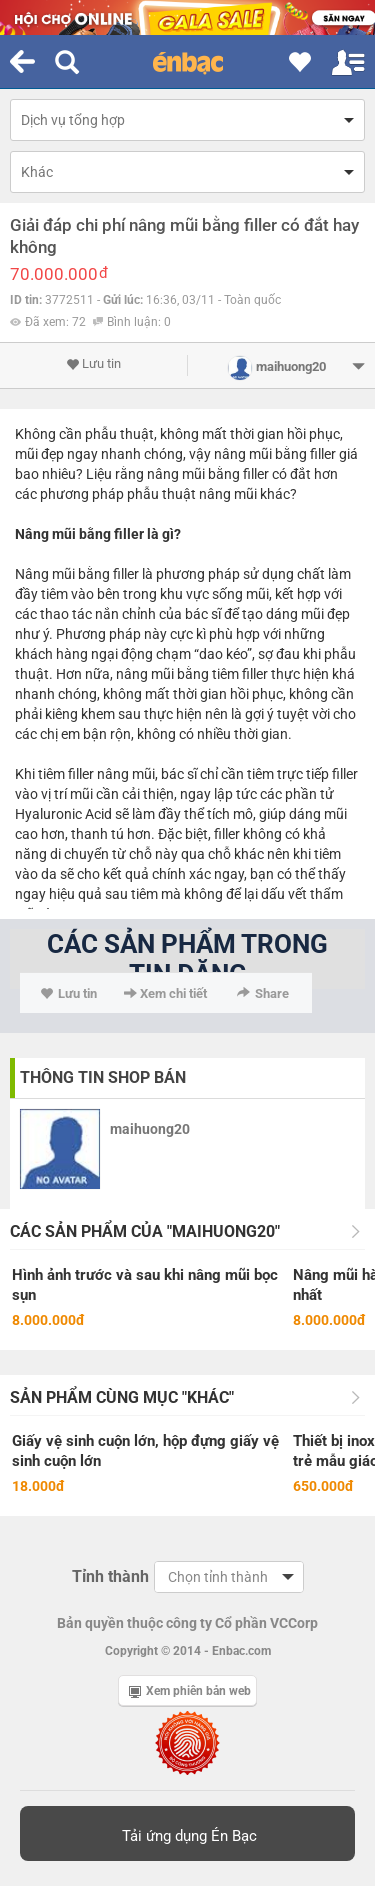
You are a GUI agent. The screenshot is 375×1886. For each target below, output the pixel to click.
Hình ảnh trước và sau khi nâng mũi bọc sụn (145, 1285)
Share (263, 993)
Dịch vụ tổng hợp (73, 120)
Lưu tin (93, 364)
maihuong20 (150, 1129)
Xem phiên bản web (190, 1691)
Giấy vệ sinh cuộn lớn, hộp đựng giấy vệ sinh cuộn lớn (145, 1451)
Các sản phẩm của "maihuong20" (145, 1231)
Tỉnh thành (110, 1576)
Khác (37, 172)
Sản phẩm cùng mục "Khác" (122, 1397)
